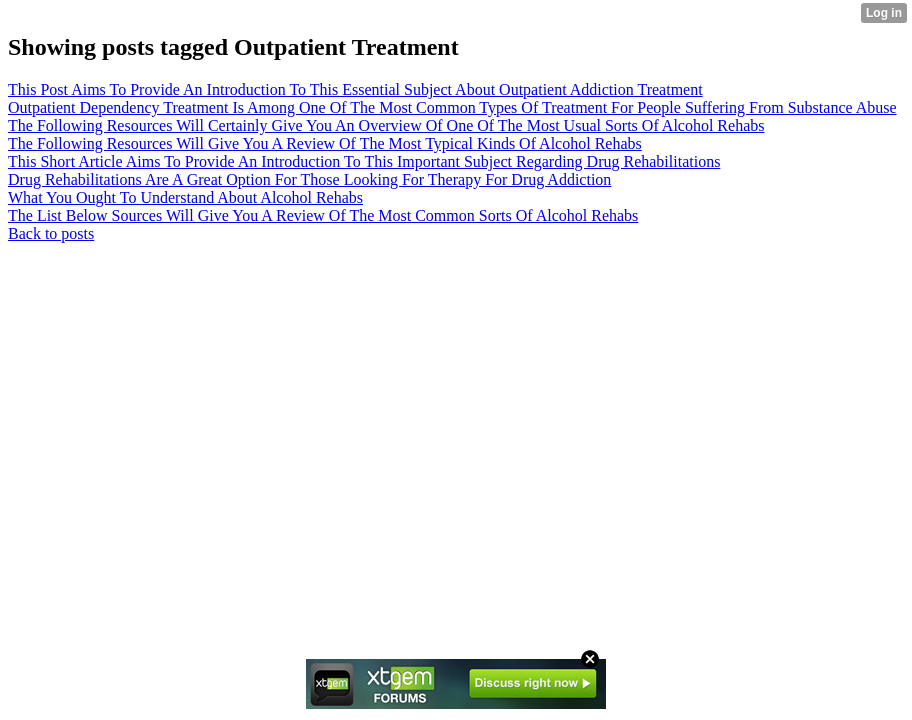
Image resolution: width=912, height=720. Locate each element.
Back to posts (51, 233)
